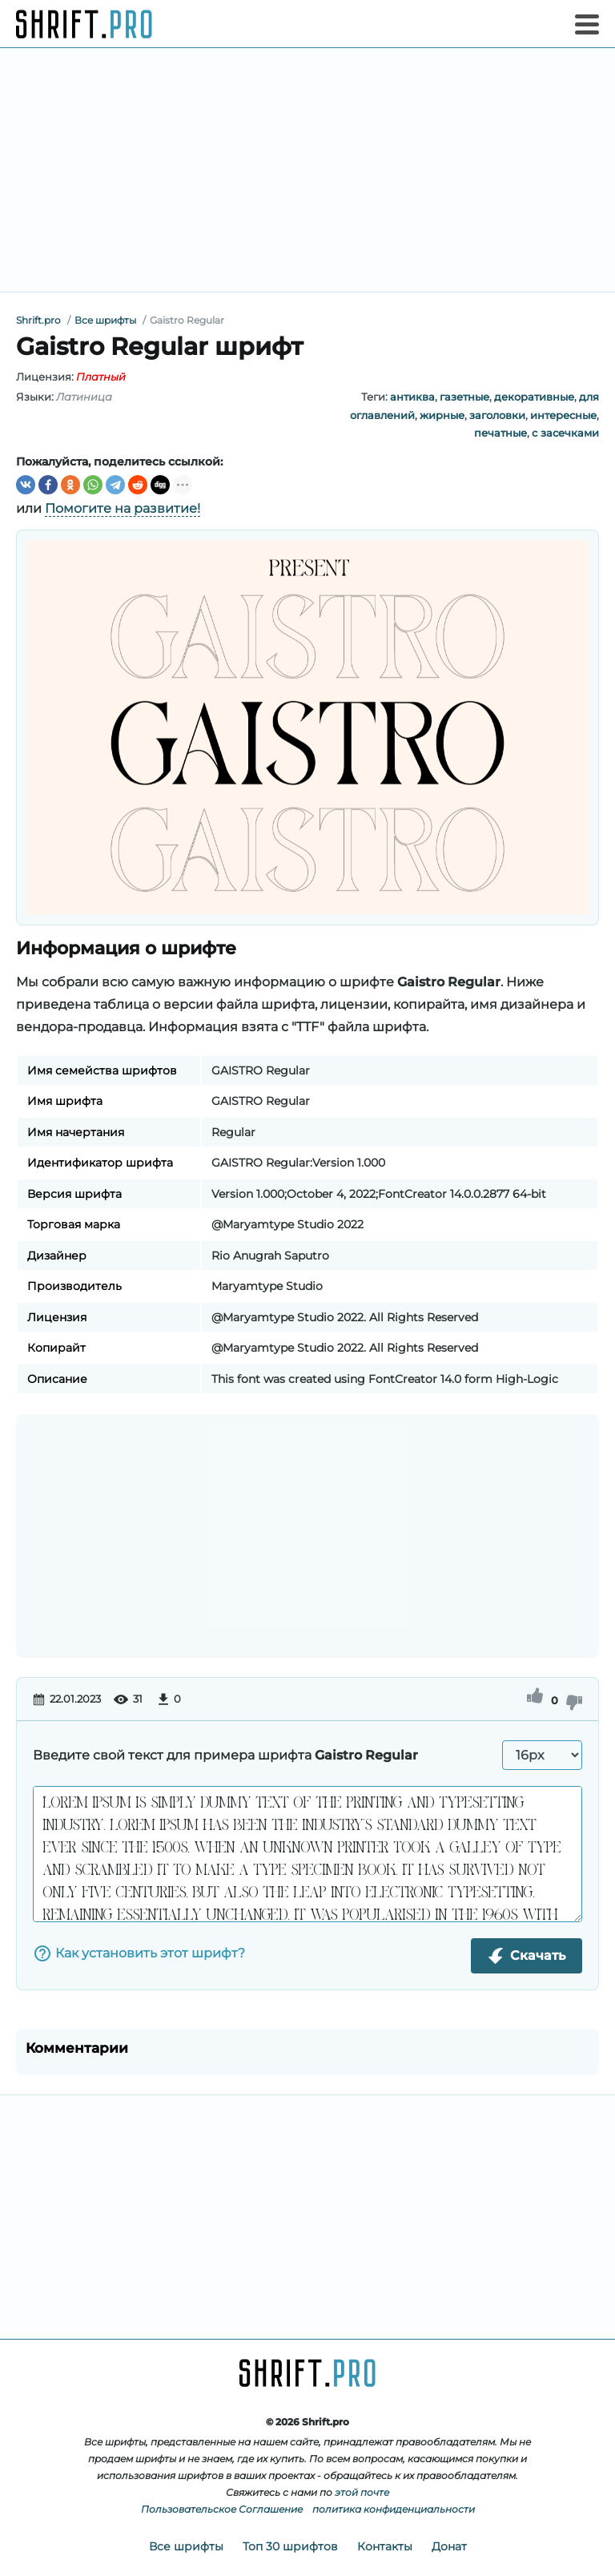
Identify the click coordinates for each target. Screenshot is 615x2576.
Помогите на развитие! (122, 508)
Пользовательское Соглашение (222, 2509)
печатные (500, 432)
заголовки (497, 415)
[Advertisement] (307, 170)
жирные (442, 415)
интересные (563, 415)
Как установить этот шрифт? (139, 1953)
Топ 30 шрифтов (290, 2546)
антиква (412, 396)
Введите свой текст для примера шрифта (225, 1755)
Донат (449, 2546)
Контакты (384, 2546)
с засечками (565, 432)
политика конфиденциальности (393, 2509)
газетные (464, 396)
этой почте (362, 2492)
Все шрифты (186, 2546)
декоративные (534, 396)
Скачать (526, 1956)
